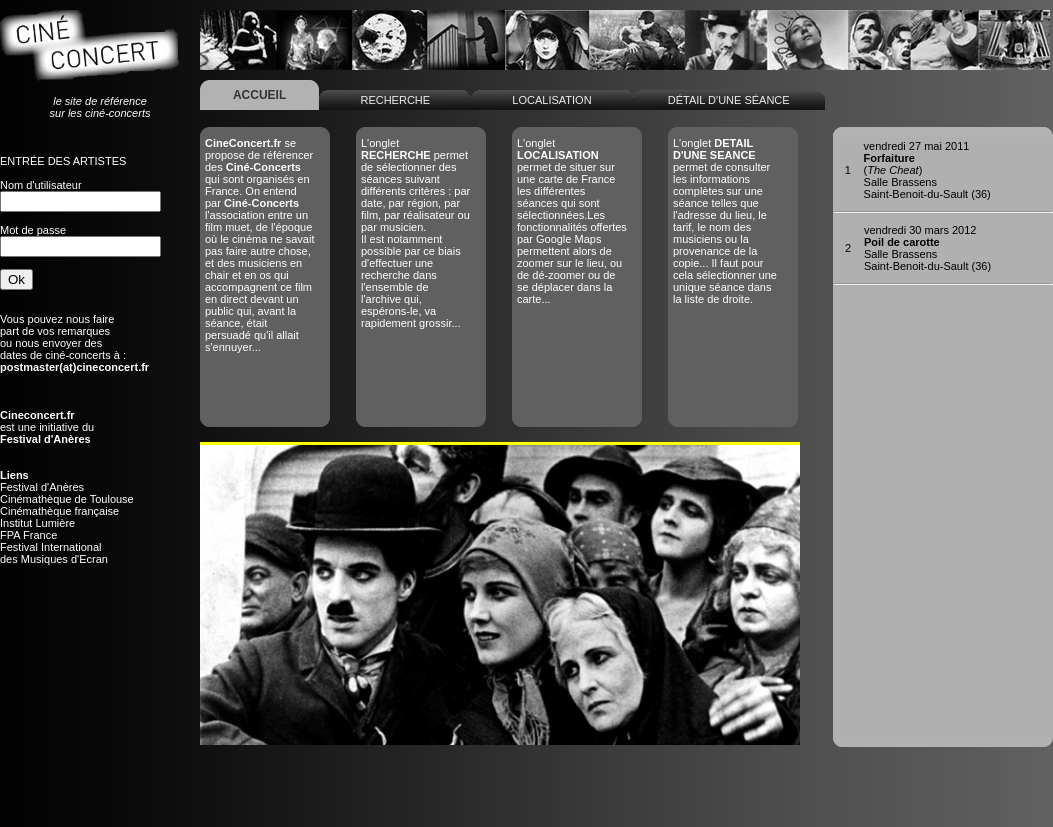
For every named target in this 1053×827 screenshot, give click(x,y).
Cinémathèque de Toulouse (67, 499)
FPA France (28, 535)
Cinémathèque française (59, 511)
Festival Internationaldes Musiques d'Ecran (54, 553)
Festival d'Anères (42, 487)
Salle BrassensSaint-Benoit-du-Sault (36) (927, 248)
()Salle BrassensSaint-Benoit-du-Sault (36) (927, 170)
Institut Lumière (37, 523)
